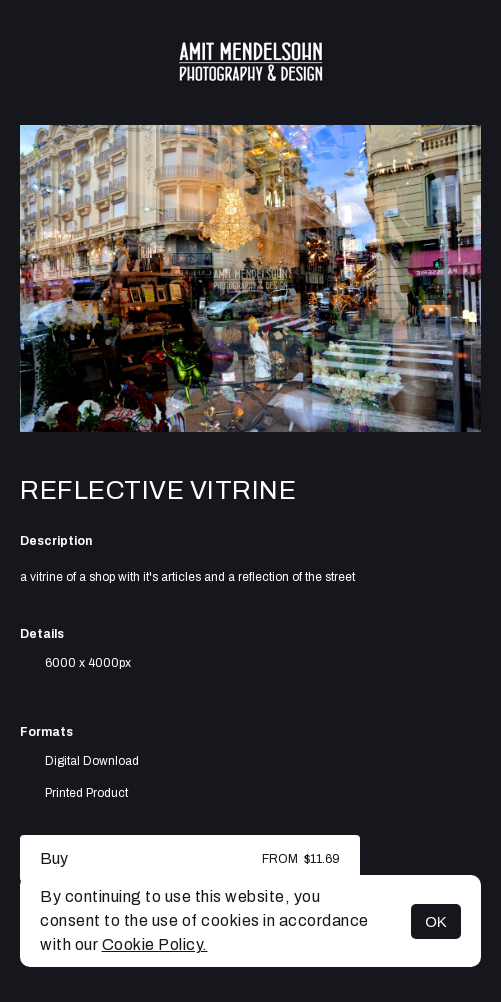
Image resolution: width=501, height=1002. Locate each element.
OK (436, 921)
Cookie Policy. (155, 944)
